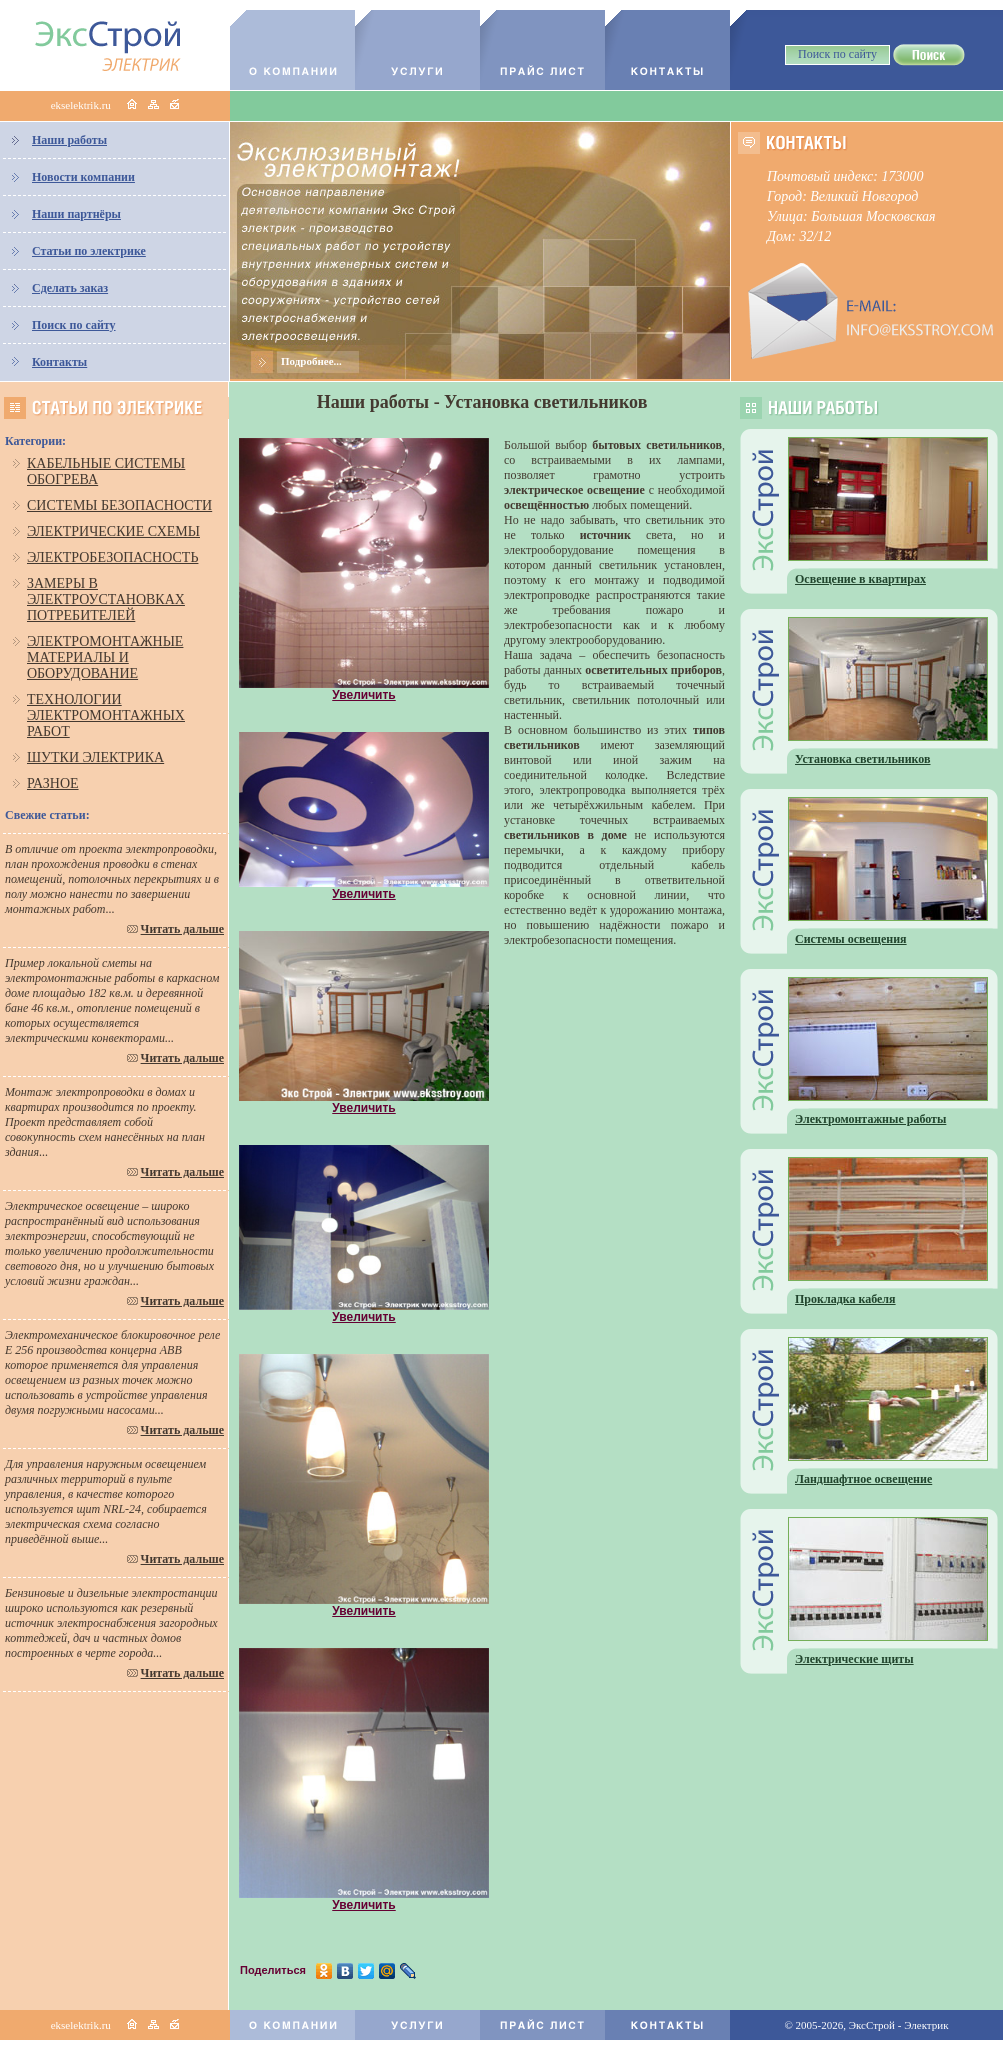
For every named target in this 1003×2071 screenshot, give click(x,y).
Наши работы (69, 140)
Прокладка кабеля (845, 1299)
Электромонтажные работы (870, 1119)
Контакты (59, 362)
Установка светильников (863, 759)
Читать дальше (182, 929)
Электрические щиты (854, 1659)
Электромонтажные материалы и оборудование (105, 657)
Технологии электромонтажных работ (106, 715)
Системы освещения (851, 939)
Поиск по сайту (74, 325)
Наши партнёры (76, 214)
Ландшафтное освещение (863, 1479)
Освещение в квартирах (860, 579)
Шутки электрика (95, 757)
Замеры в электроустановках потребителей (106, 599)
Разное (53, 783)
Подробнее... (311, 361)
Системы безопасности (119, 505)
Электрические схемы (113, 531)
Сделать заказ (70, 288)
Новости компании (83, 177)
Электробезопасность (112, 557)
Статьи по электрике (89, 251)
